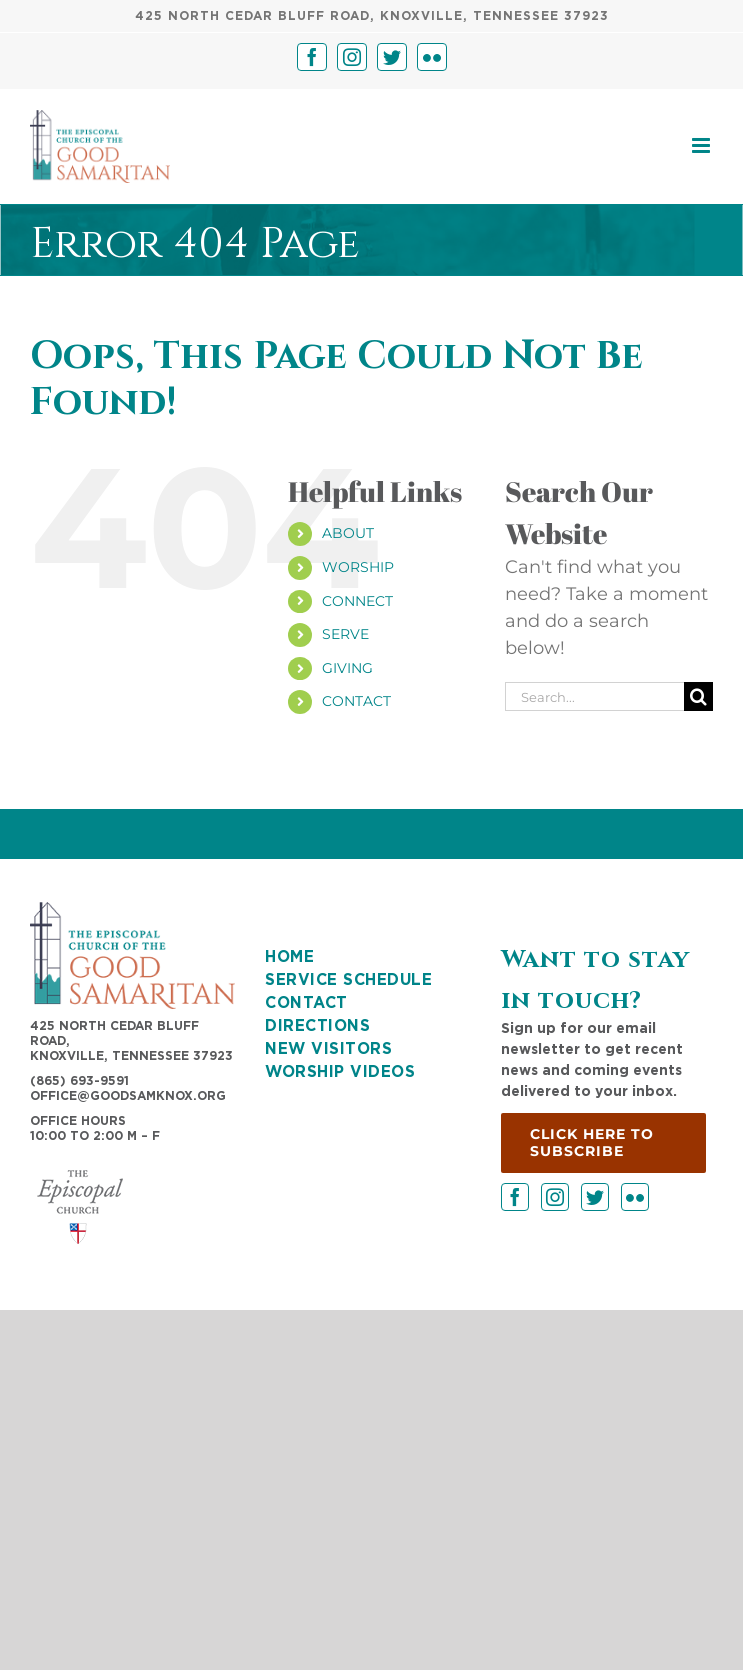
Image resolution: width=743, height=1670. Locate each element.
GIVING (347, 668)
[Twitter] (595, 1197)
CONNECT (357, 601)
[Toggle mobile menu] (702, 145)
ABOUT (348, 533)
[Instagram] (555, 1197)
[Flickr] (635, 1197)
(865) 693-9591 (79, 1081)
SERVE (345, 634)
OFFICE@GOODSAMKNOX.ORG (128, 1096)
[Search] (698, 696)
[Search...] (594, 696)
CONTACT (356, 701)
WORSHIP (358, 567)
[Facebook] (515, 1197)
